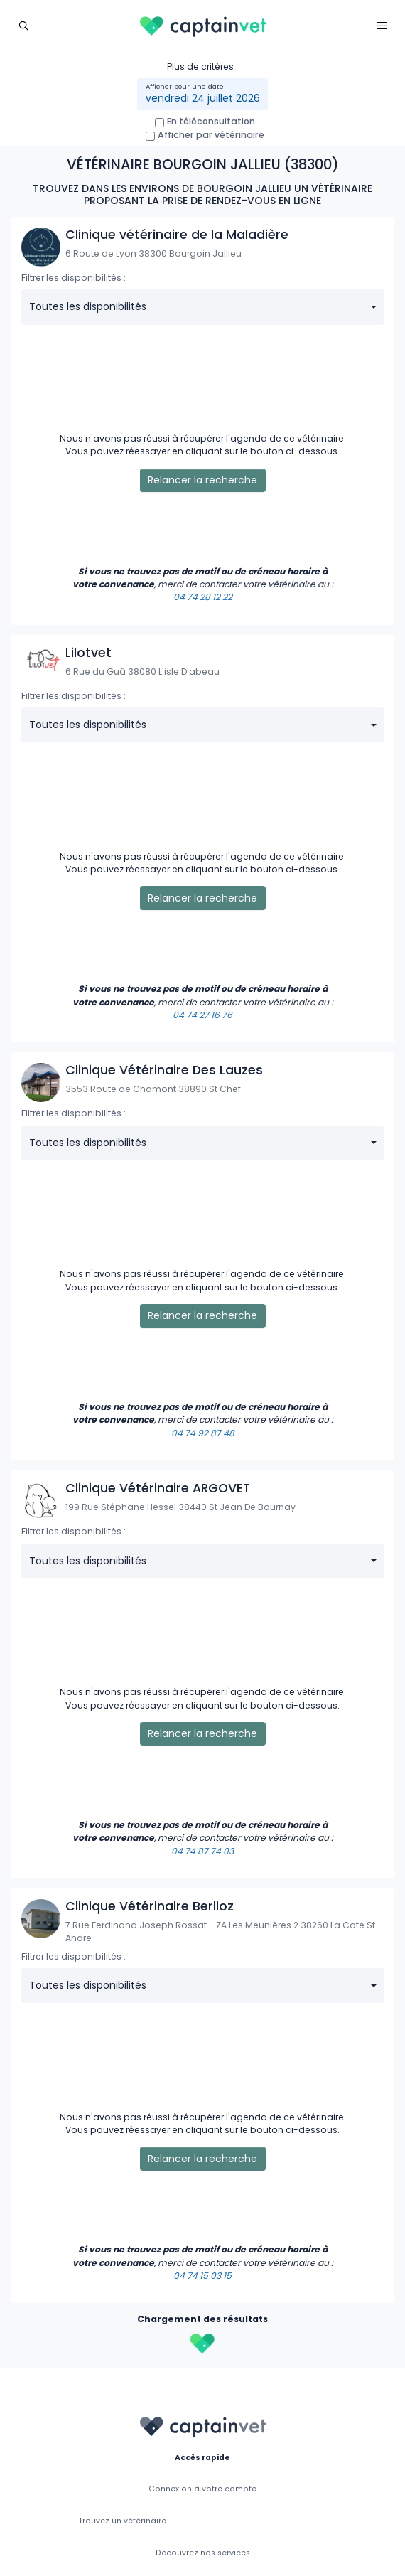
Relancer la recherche (202, 480)
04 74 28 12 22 (202, 597)
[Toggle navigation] (23, 25)
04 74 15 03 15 (202, 2276)
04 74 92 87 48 (202, 1433)
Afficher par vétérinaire (211, 135)
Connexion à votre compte (202, 2489)
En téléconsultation (211, 121)
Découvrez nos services (203, 2553)
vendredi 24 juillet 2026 (203, 98)
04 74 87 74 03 (202, 1851)
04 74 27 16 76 (202, 1015)
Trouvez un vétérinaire (122, 2521)
